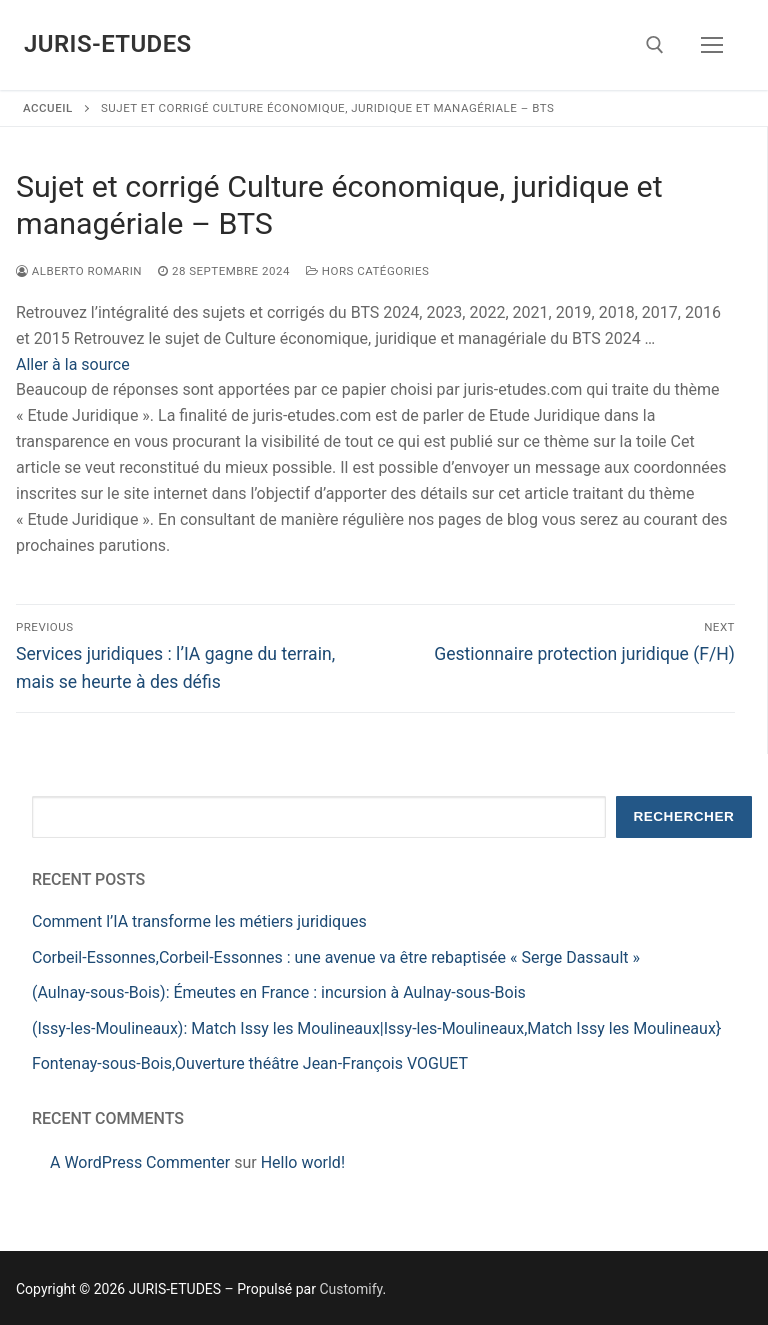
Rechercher (683, 816)
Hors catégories (367, 271)
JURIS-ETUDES (108, 44)
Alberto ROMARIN (79, 271)
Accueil (48, 108)
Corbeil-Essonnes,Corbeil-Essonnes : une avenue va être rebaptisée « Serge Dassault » (336, 957)
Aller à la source (73, 364)
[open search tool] (655, 45)
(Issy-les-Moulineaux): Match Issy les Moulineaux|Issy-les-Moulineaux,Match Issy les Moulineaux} (376, 1028)
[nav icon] (712, 45)
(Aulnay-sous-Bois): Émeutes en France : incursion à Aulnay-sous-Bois (279, 992)
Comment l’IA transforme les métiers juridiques (199, 921)
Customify (350, 1289)
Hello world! (303, 1162)
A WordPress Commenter (140, 1162)
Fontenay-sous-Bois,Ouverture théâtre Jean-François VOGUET (250, 1063)
